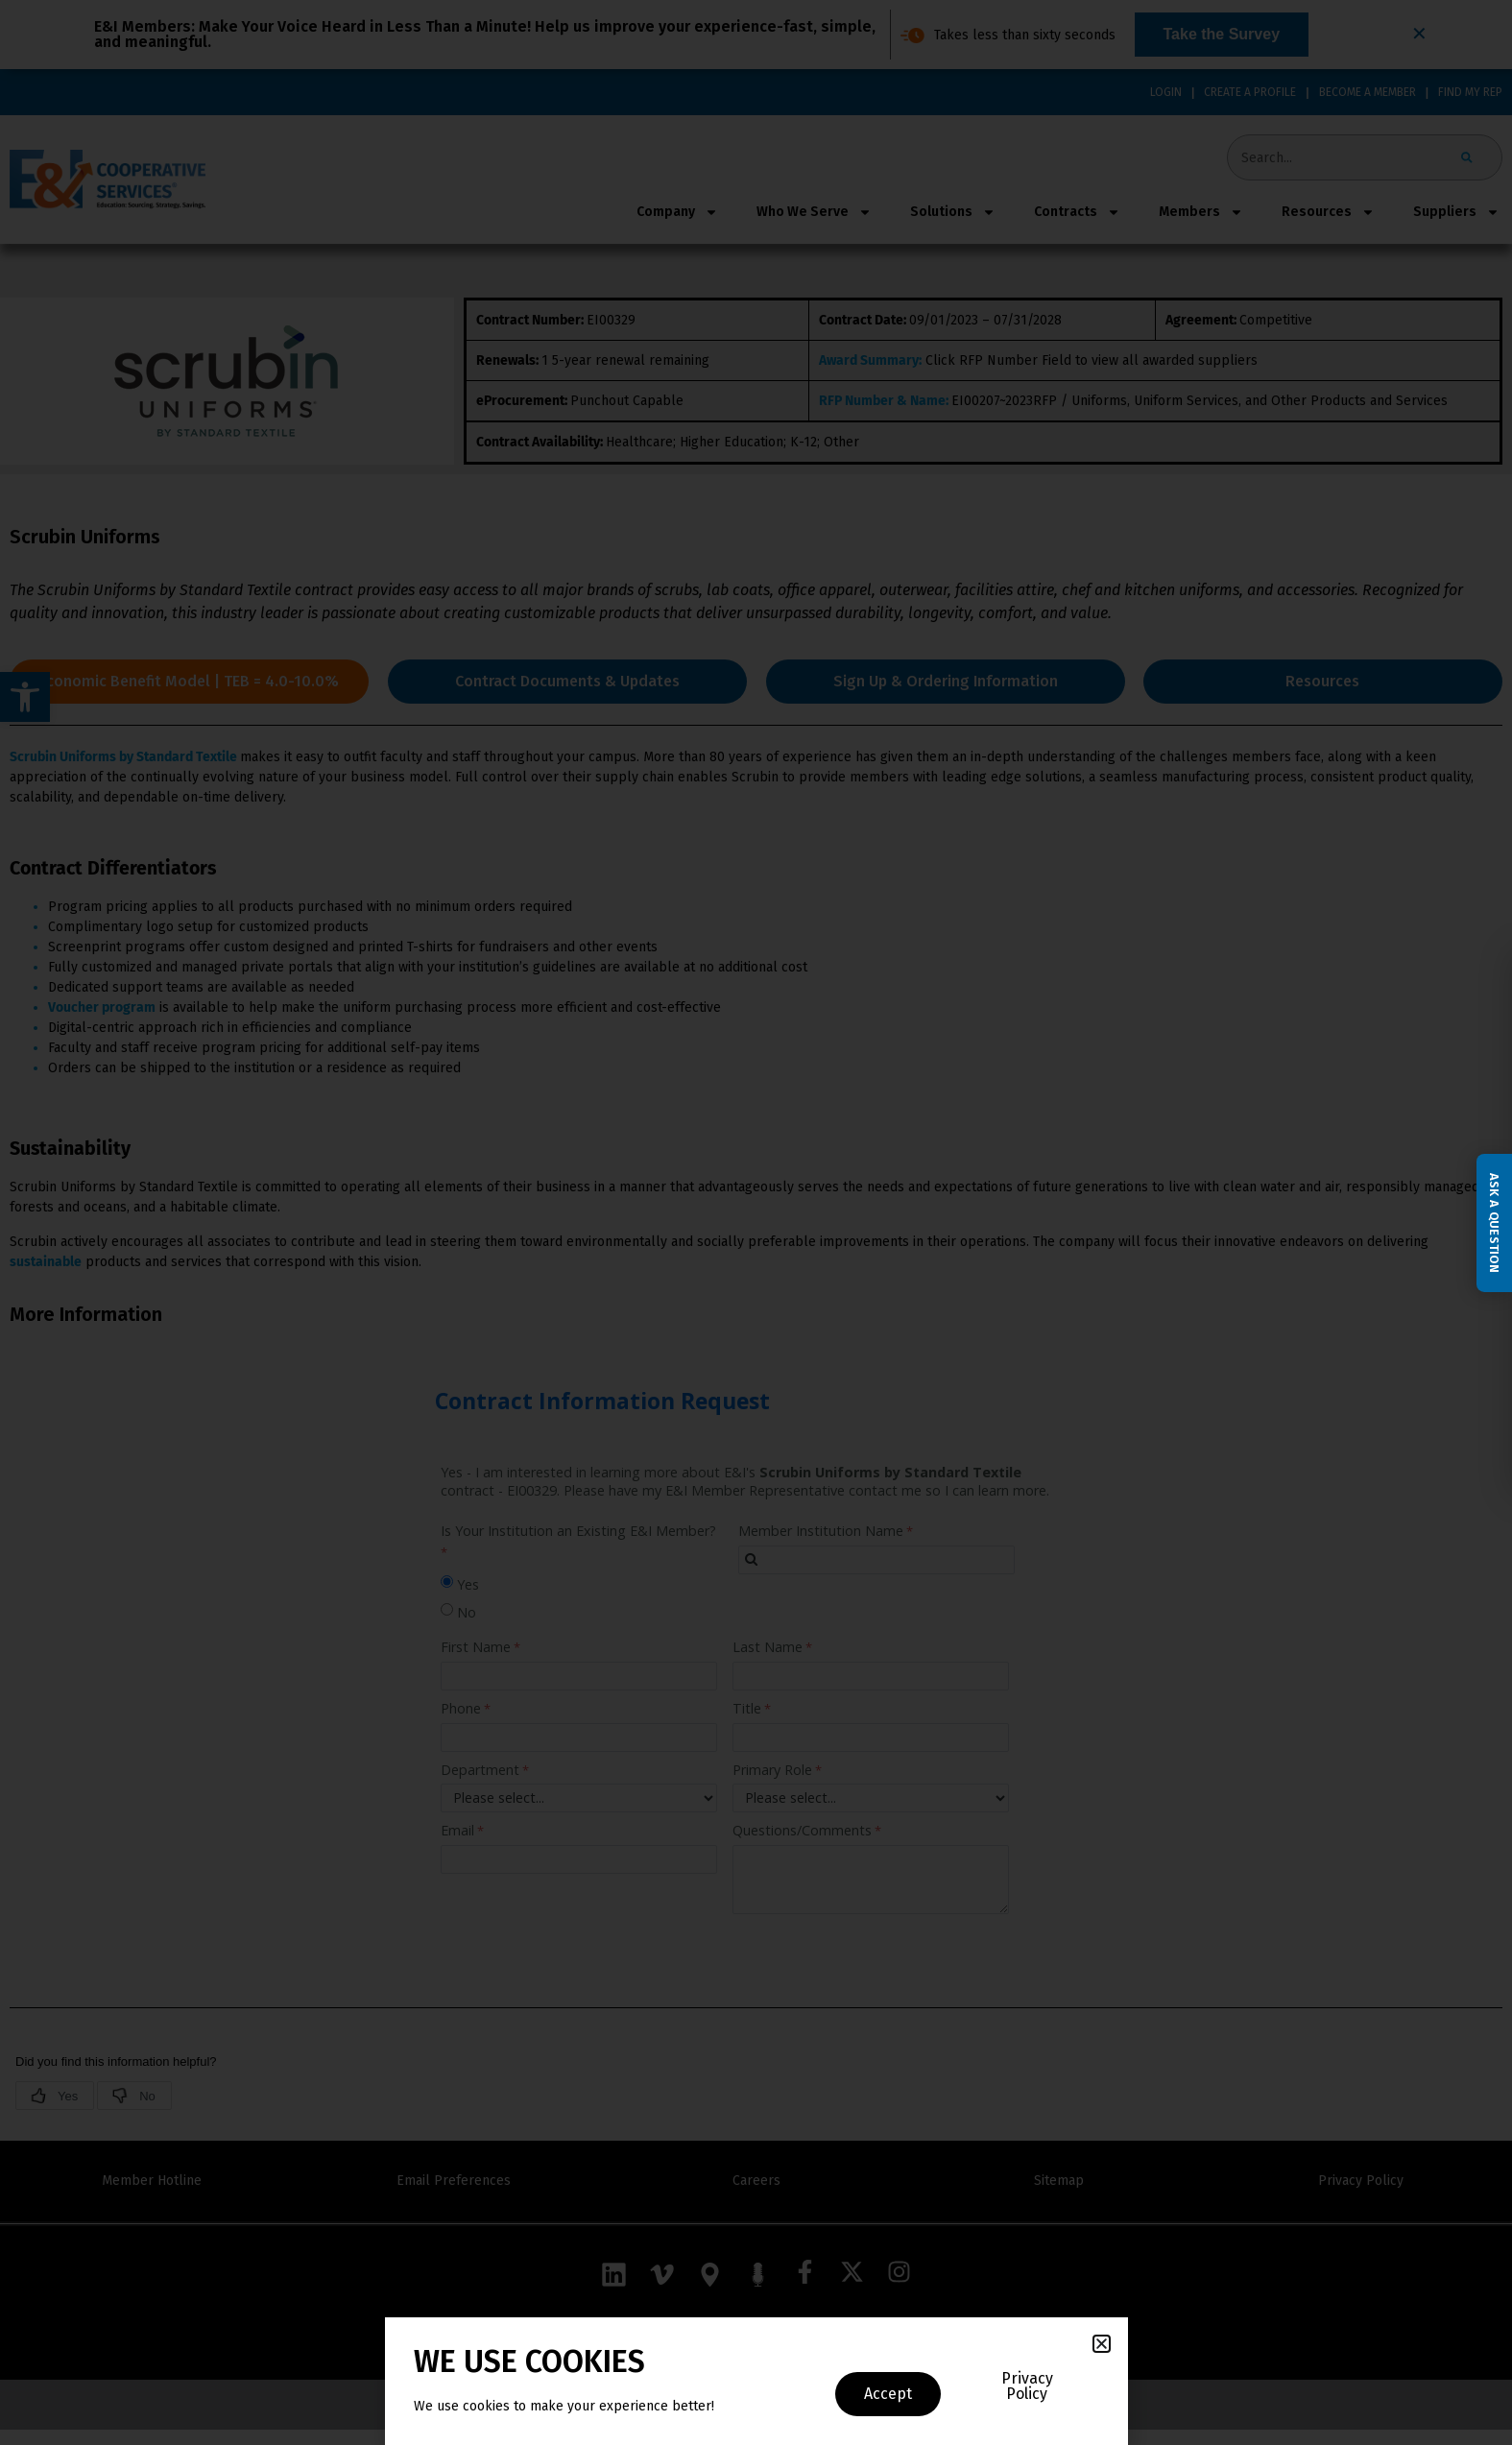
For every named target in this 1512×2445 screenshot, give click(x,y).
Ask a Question (1494, 1222)
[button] (1101, 2344)
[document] (756, 1222)
